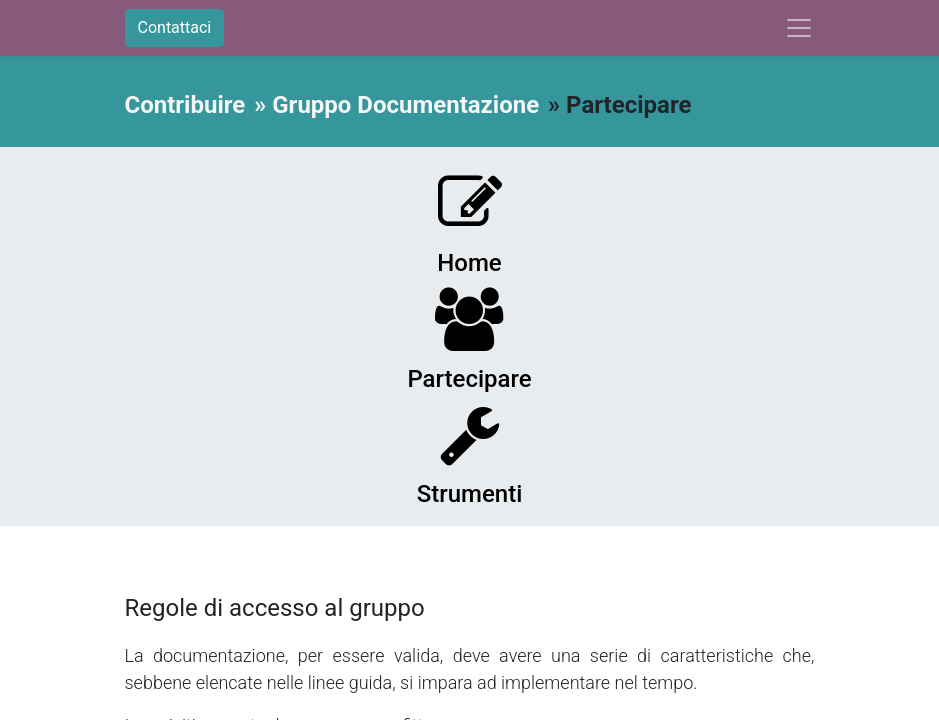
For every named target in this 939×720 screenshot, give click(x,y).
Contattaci (175, 27)
